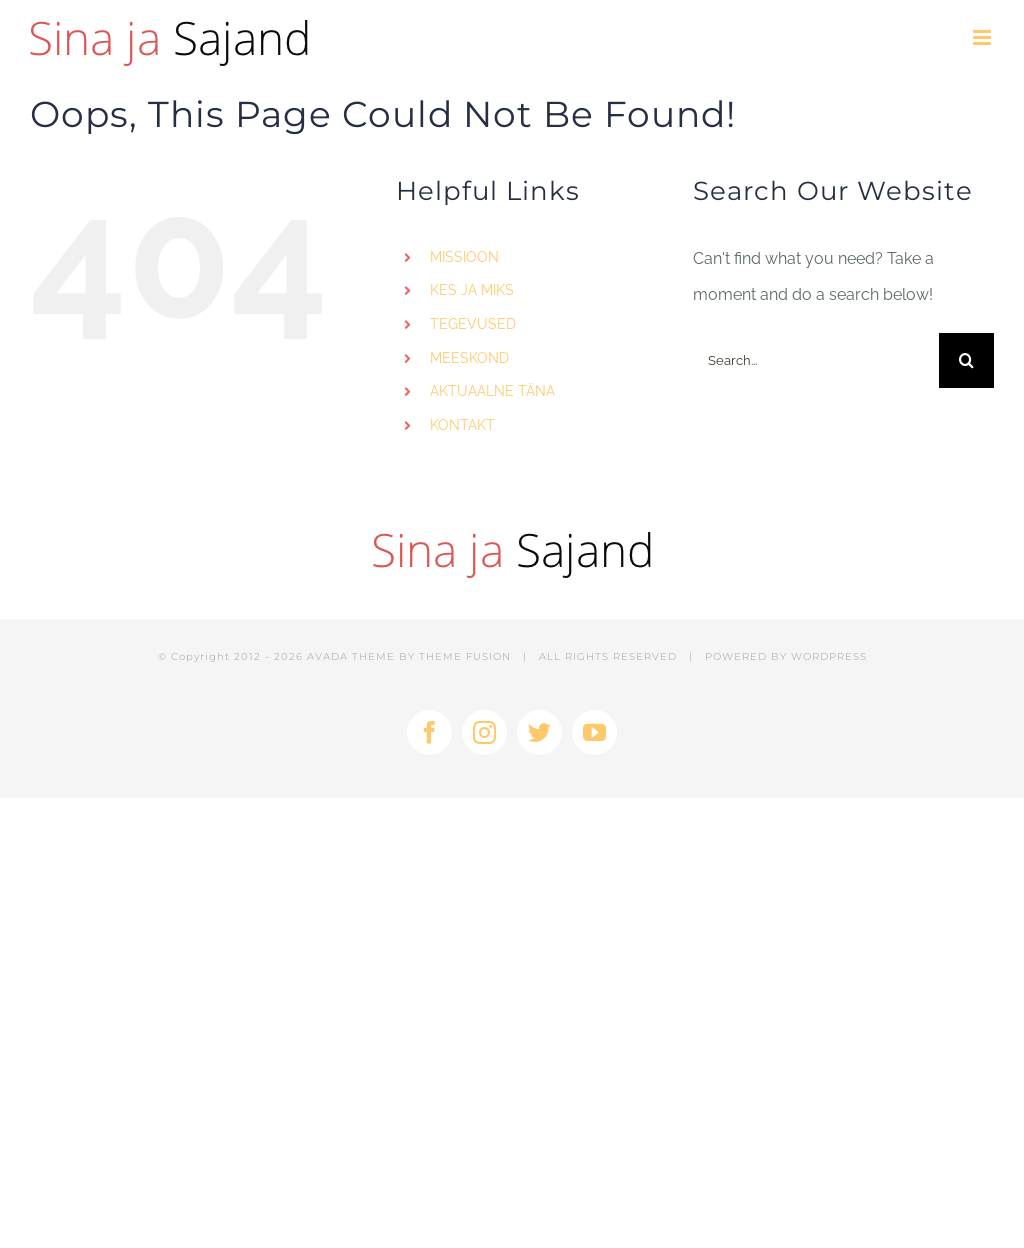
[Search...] (816, 360)
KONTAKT (462, 425)
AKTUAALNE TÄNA (492, 391)
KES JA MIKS (472, 290)
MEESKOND (469, 358)
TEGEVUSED (473, 324)
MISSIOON (464, 257)
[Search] (966, 360)
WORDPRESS (829, 656)
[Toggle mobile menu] (983, 37)
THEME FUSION (465, 656)
